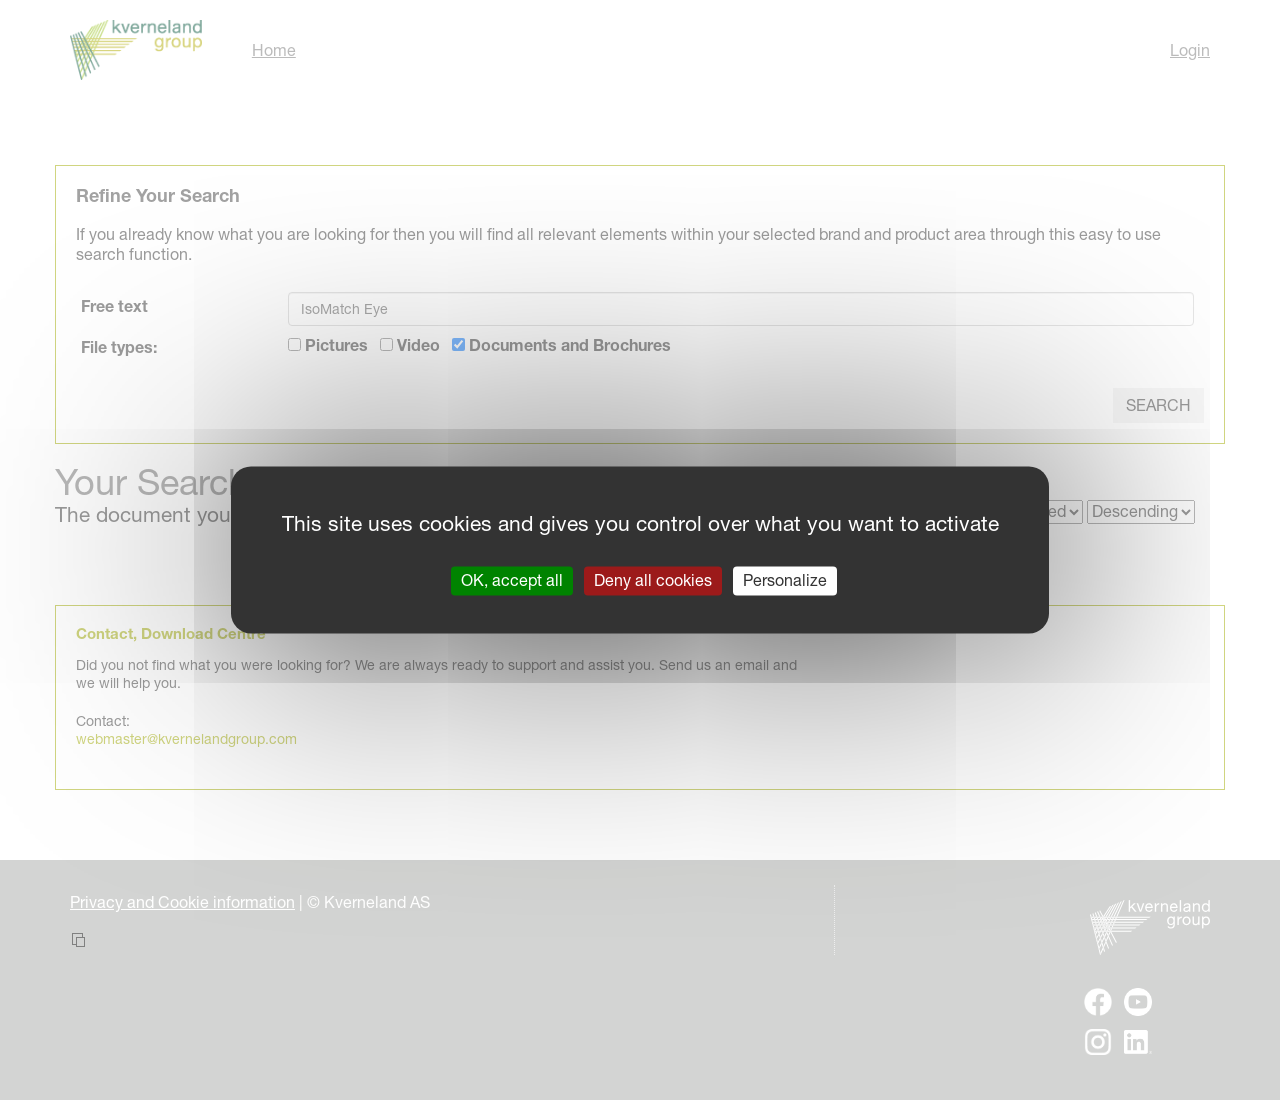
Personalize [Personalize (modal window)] (785, 580)
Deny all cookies (653, 580)
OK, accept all (512, 580)
